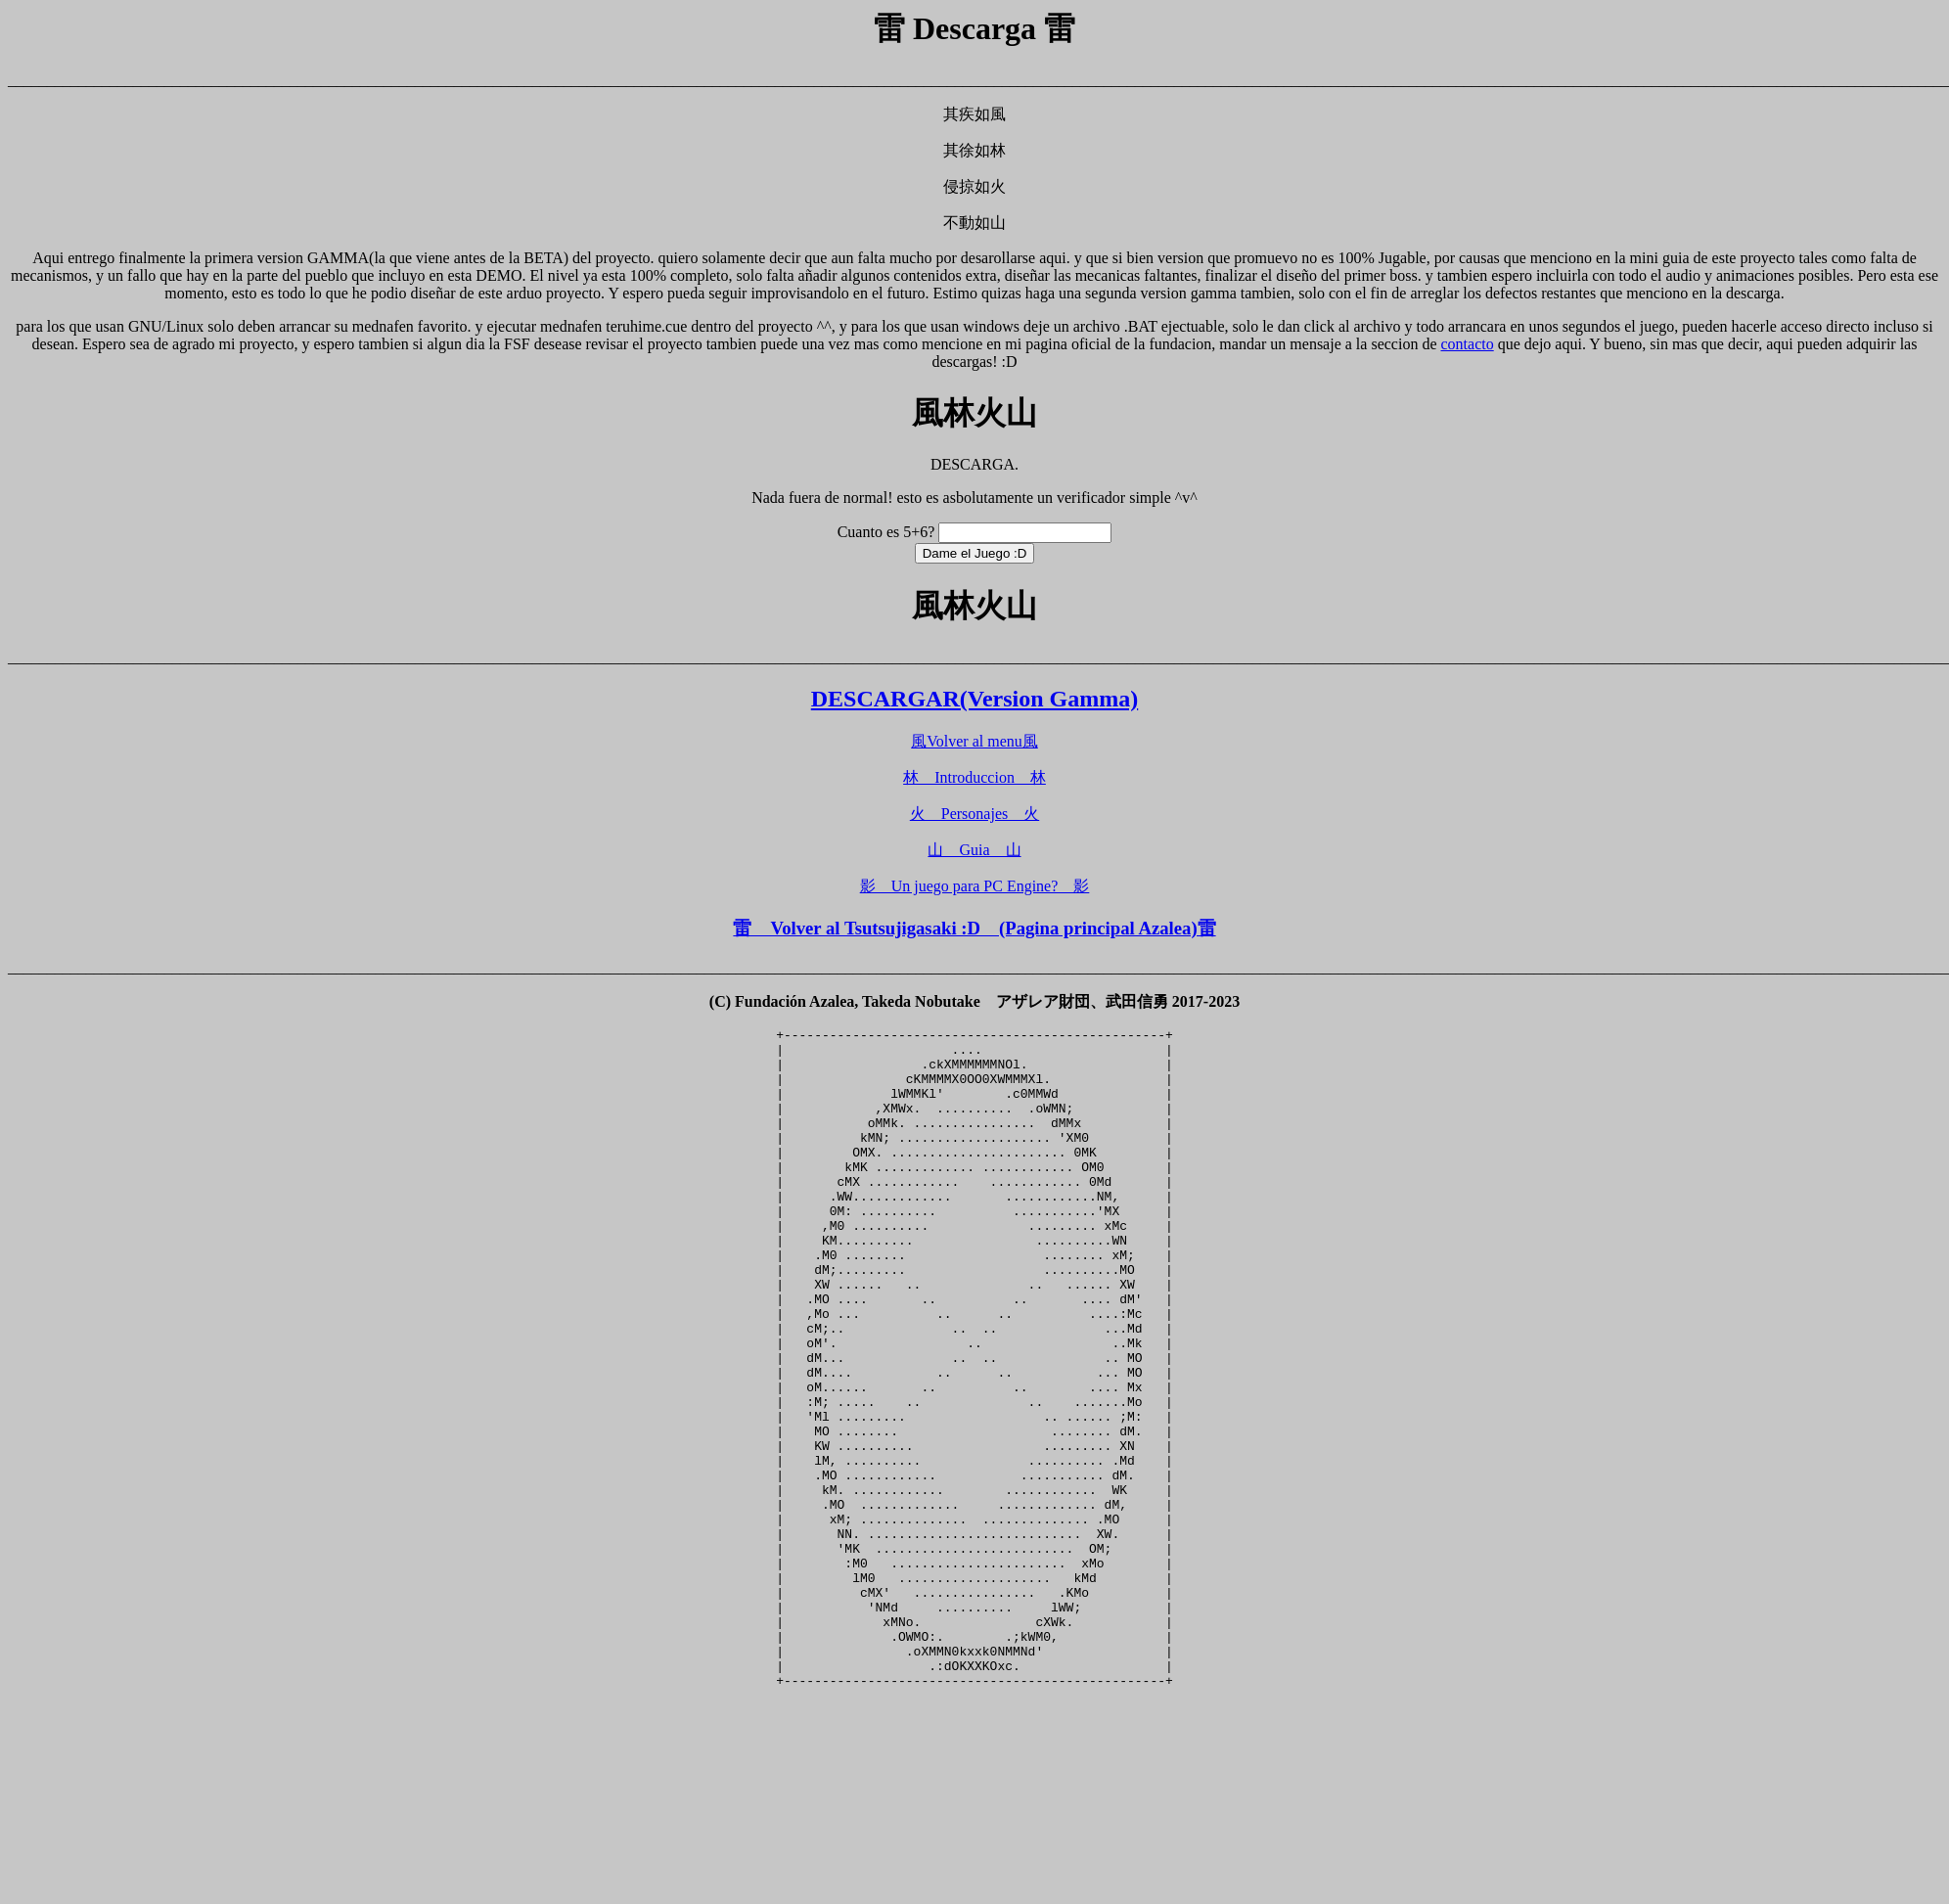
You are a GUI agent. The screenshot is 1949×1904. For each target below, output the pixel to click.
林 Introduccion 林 (974, 777)
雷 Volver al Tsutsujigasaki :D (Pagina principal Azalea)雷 (974, 928)
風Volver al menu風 (974, 741)
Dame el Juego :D (975, 553)
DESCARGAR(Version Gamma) (974, 698)
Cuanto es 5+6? (886, 531)
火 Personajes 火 (974, 813)
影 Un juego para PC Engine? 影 (975, 886)
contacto (1467, 344)
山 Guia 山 (974, 849)
